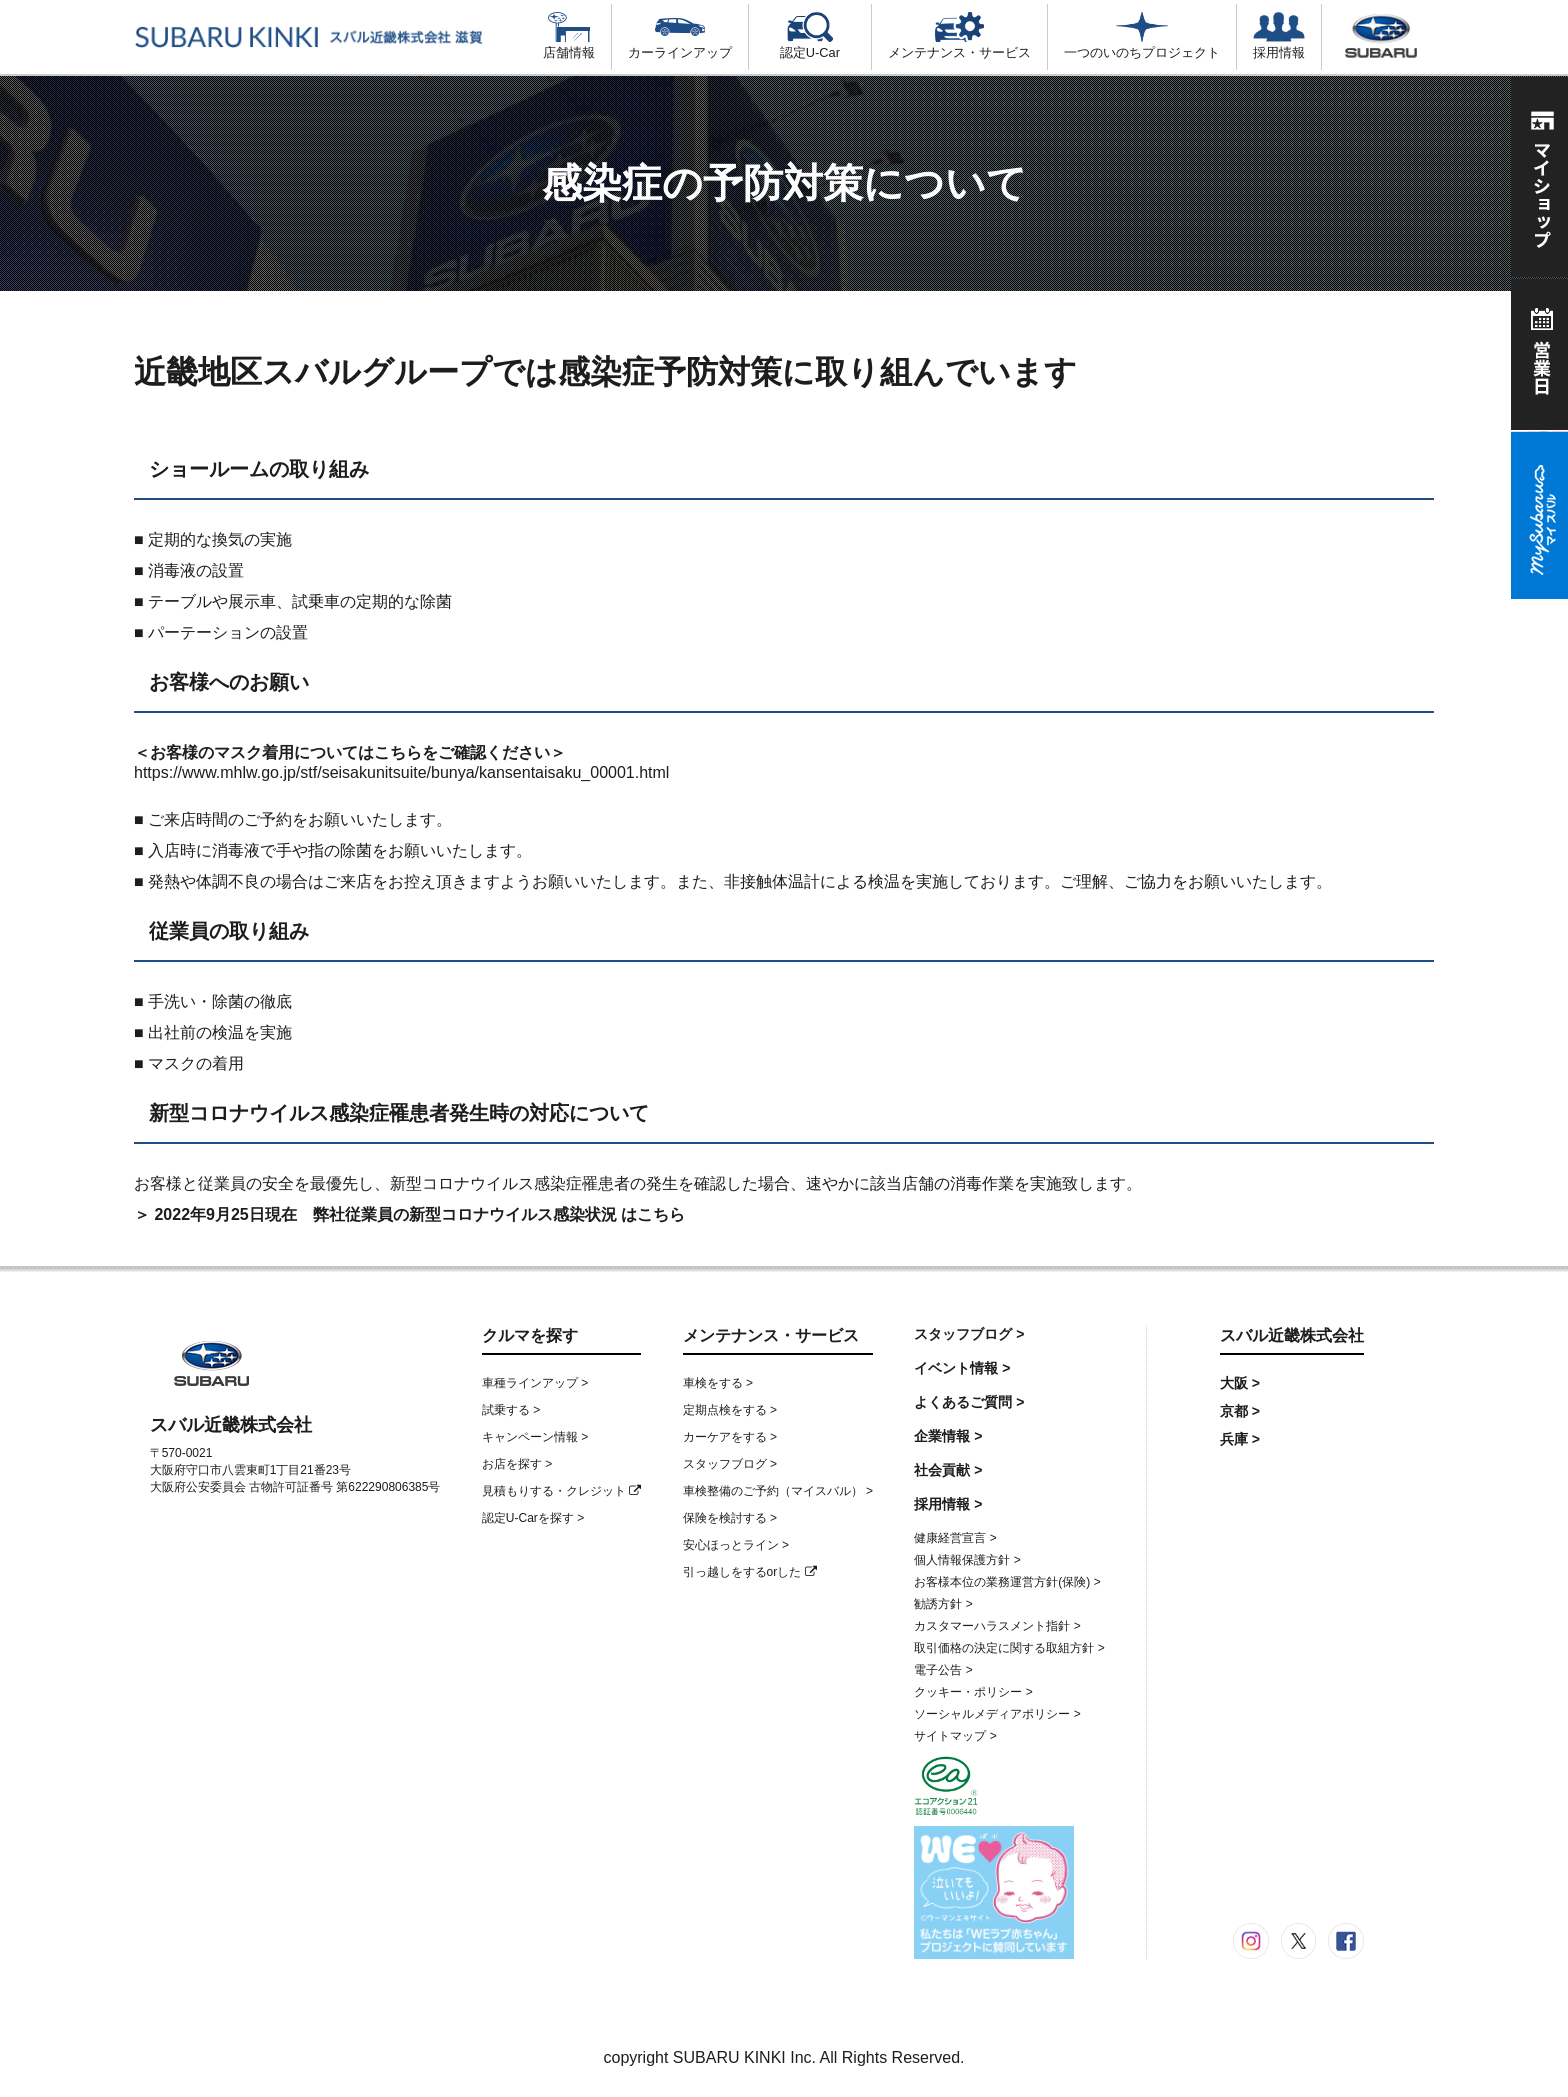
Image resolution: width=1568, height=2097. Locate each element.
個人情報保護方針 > (967, 1560)
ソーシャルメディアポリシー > (997, 1714)
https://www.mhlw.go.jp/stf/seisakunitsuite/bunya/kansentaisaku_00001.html (401, 772)
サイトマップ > (955, 1736)
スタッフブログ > (730, 1464)
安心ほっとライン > (736, 1545)
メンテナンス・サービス (959, 36)
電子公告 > (943, 1670)
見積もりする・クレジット (561, 1491)
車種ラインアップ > (535, 1383)
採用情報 (1279, 36)
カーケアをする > (730, 1437)
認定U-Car (810, 36)
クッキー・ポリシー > (973, 1692)
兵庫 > (1240, 1439)
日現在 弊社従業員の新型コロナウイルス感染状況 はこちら (467, 1214)
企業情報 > (948, 1436)
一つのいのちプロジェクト (1142, 36)
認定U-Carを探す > (533, 1518)
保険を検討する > (730, 1518)
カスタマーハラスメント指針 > (997, 1626)
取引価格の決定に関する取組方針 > (1009, 1648)
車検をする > (718, 1383)
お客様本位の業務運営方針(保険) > (1007, 1582)
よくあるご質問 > (969, 1402)
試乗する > (511, 1410)
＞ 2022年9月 (182, 1214)
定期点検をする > (730, 1410)
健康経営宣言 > (955, 1538)
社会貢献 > (948, 1470)
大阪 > (1240, 1383)
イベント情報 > (962, 1368)
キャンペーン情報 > (535, 1437)
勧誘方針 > (943, 1604)
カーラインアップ (680, 36)
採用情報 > (948, 1504)
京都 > (1240, 1411)
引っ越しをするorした (750, 1572)
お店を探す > (517, 1464)
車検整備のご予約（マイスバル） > (778, 1491)
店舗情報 (569, 36)
